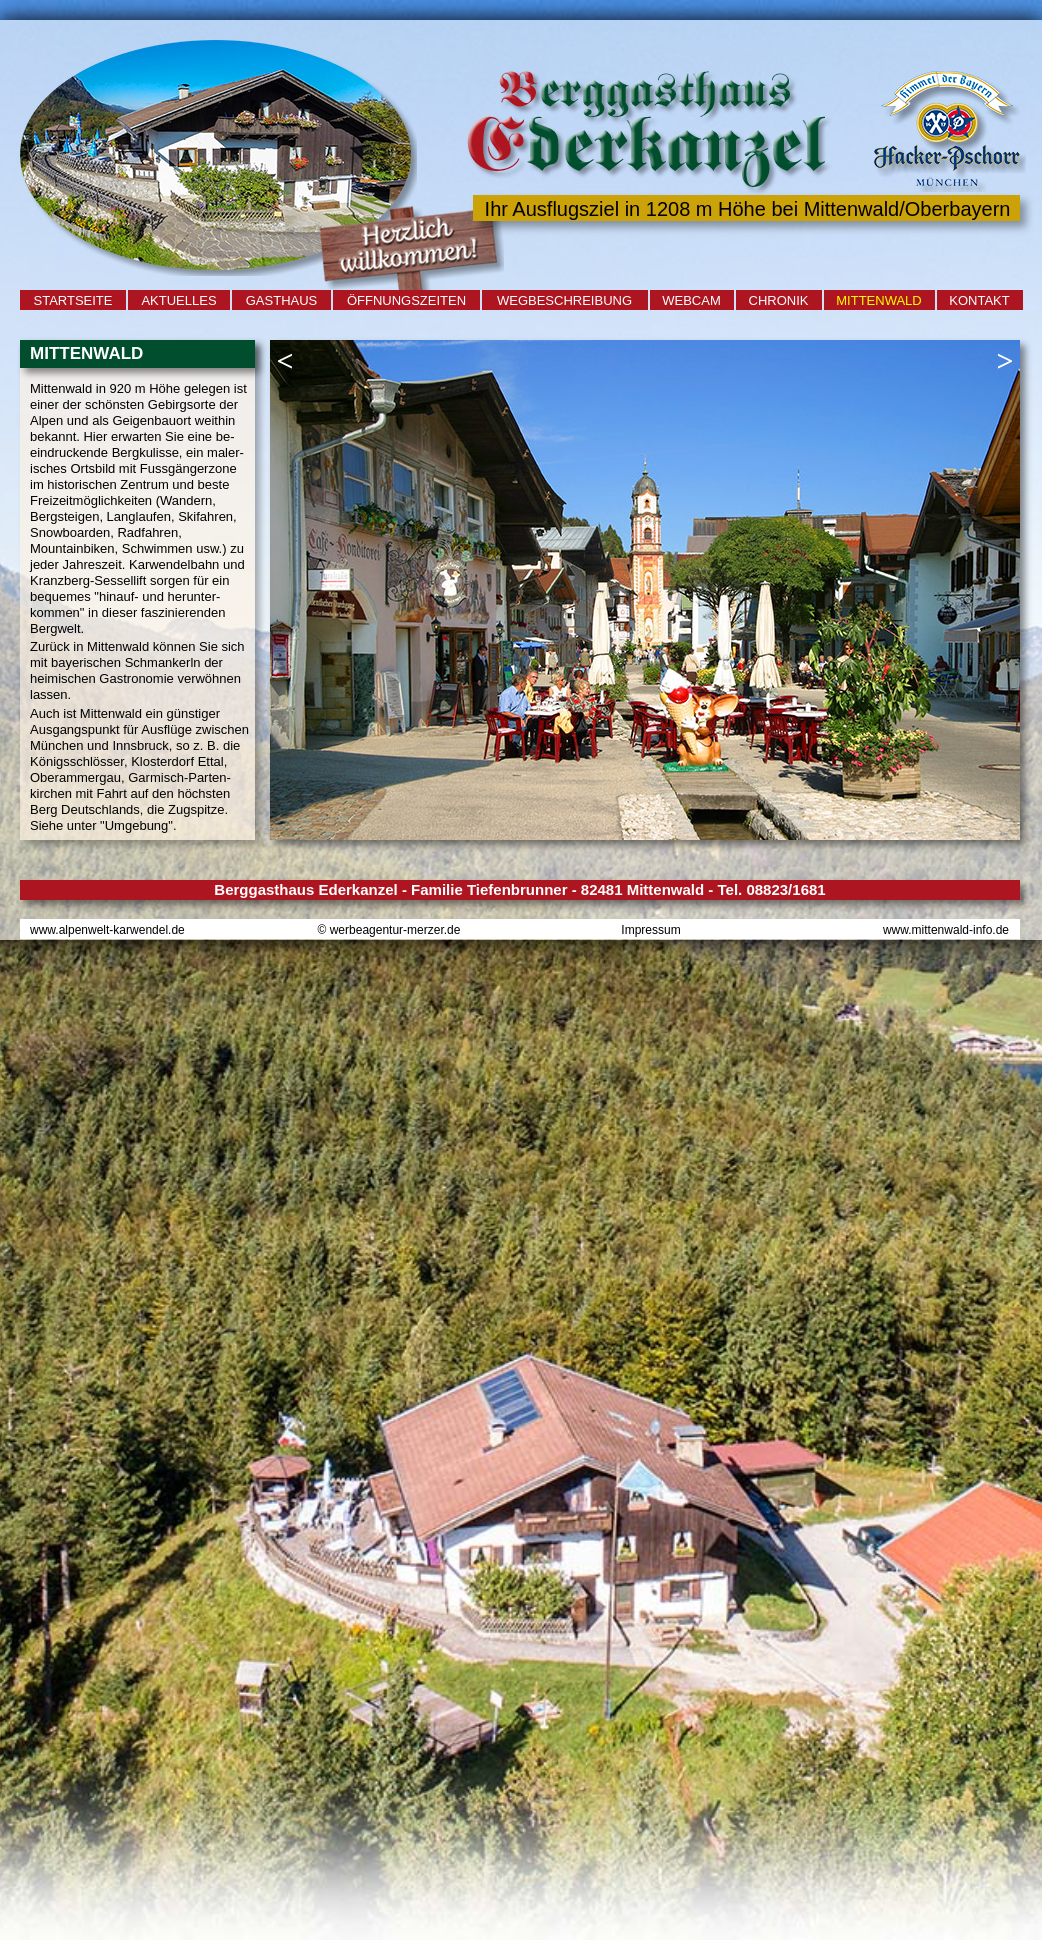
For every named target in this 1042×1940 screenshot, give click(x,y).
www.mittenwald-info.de (946, 930)
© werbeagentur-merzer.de (389, 930)
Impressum (650, 930)
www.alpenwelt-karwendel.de (107, 930)
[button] (285, 361)
